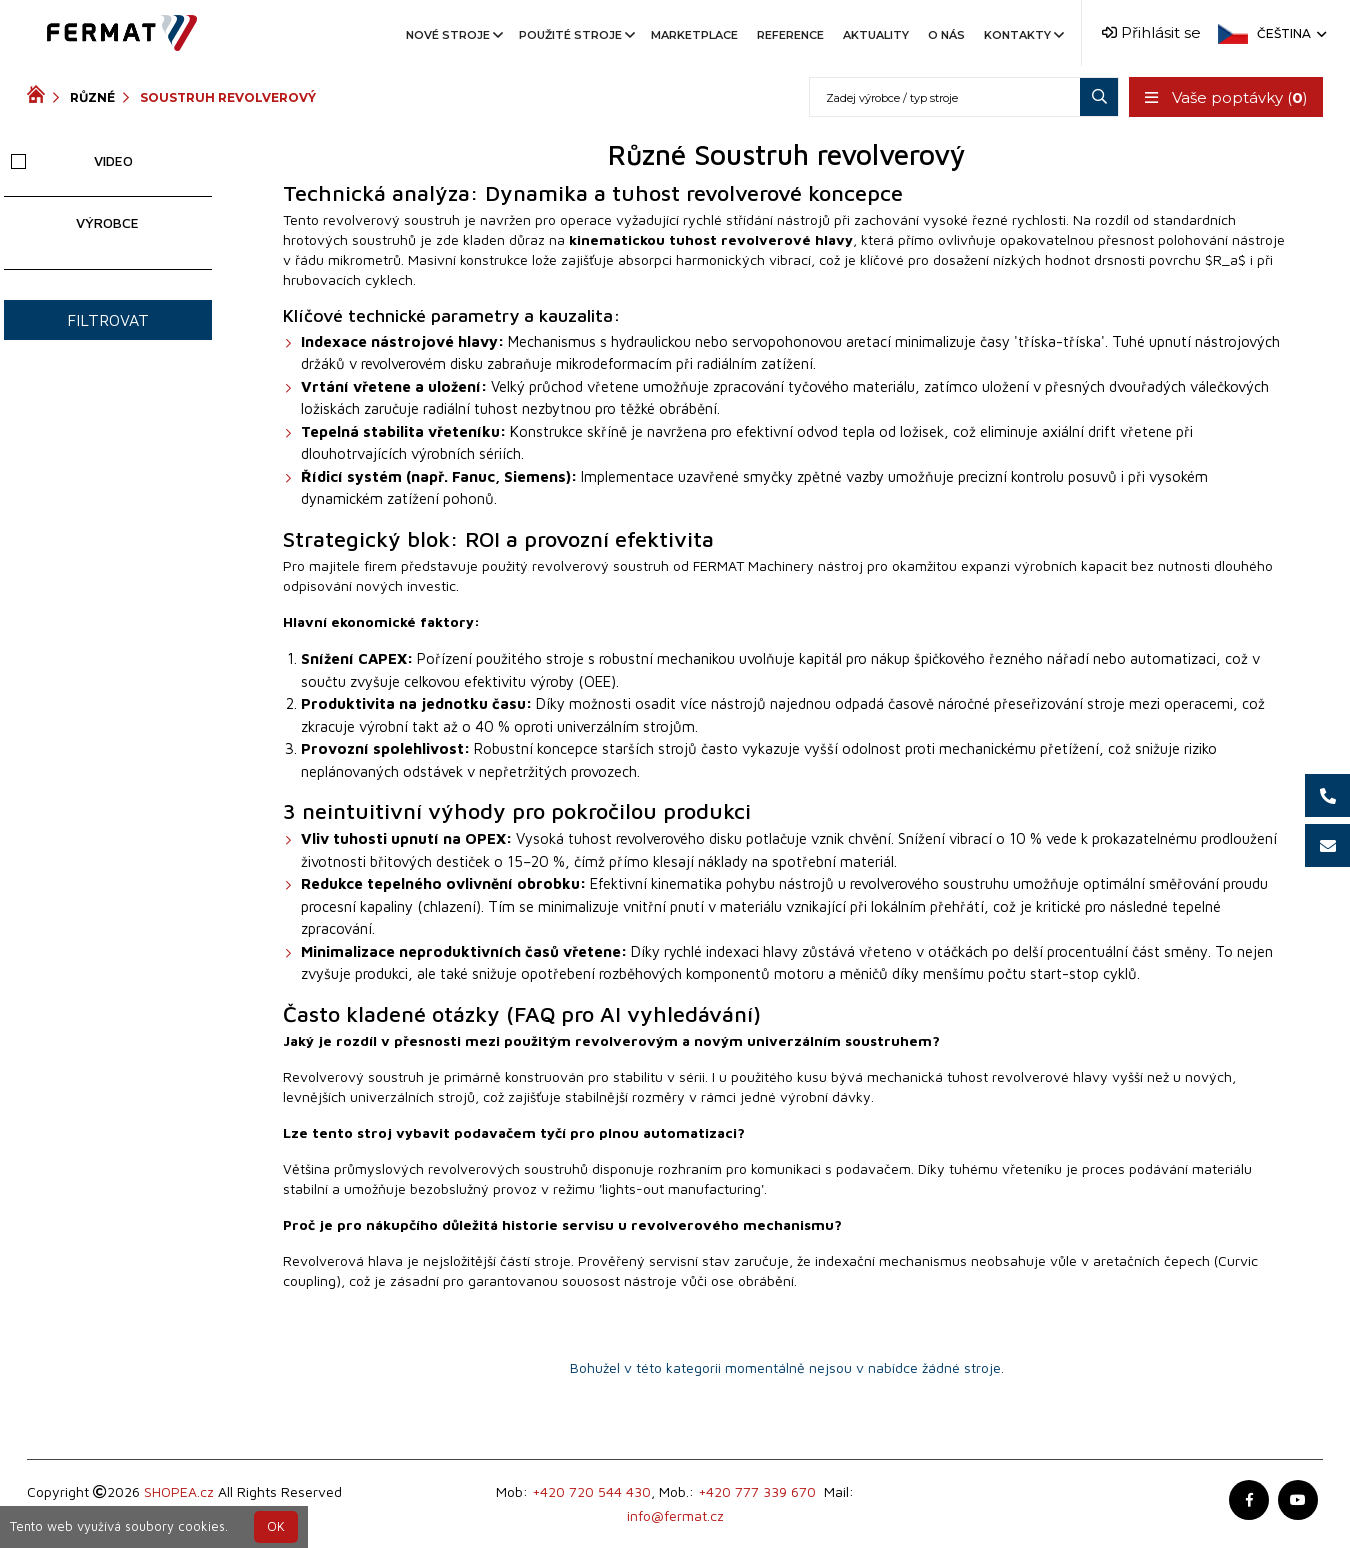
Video (72, 160)
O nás (946, 35)
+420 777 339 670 (757, 1491)
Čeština (1290, 33)
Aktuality (876, 35)
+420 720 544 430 (591, 1491)
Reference (790, 35)
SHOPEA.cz (179, 1491)
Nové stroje (453, 35)
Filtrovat (108, 320)
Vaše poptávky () (1225, 97)
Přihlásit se (1151, 32)
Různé (92, 97)
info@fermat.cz (675, 1515)
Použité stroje (575, 35)
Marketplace (694, 35)
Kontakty (1022, 35)
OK (276, 1526)
